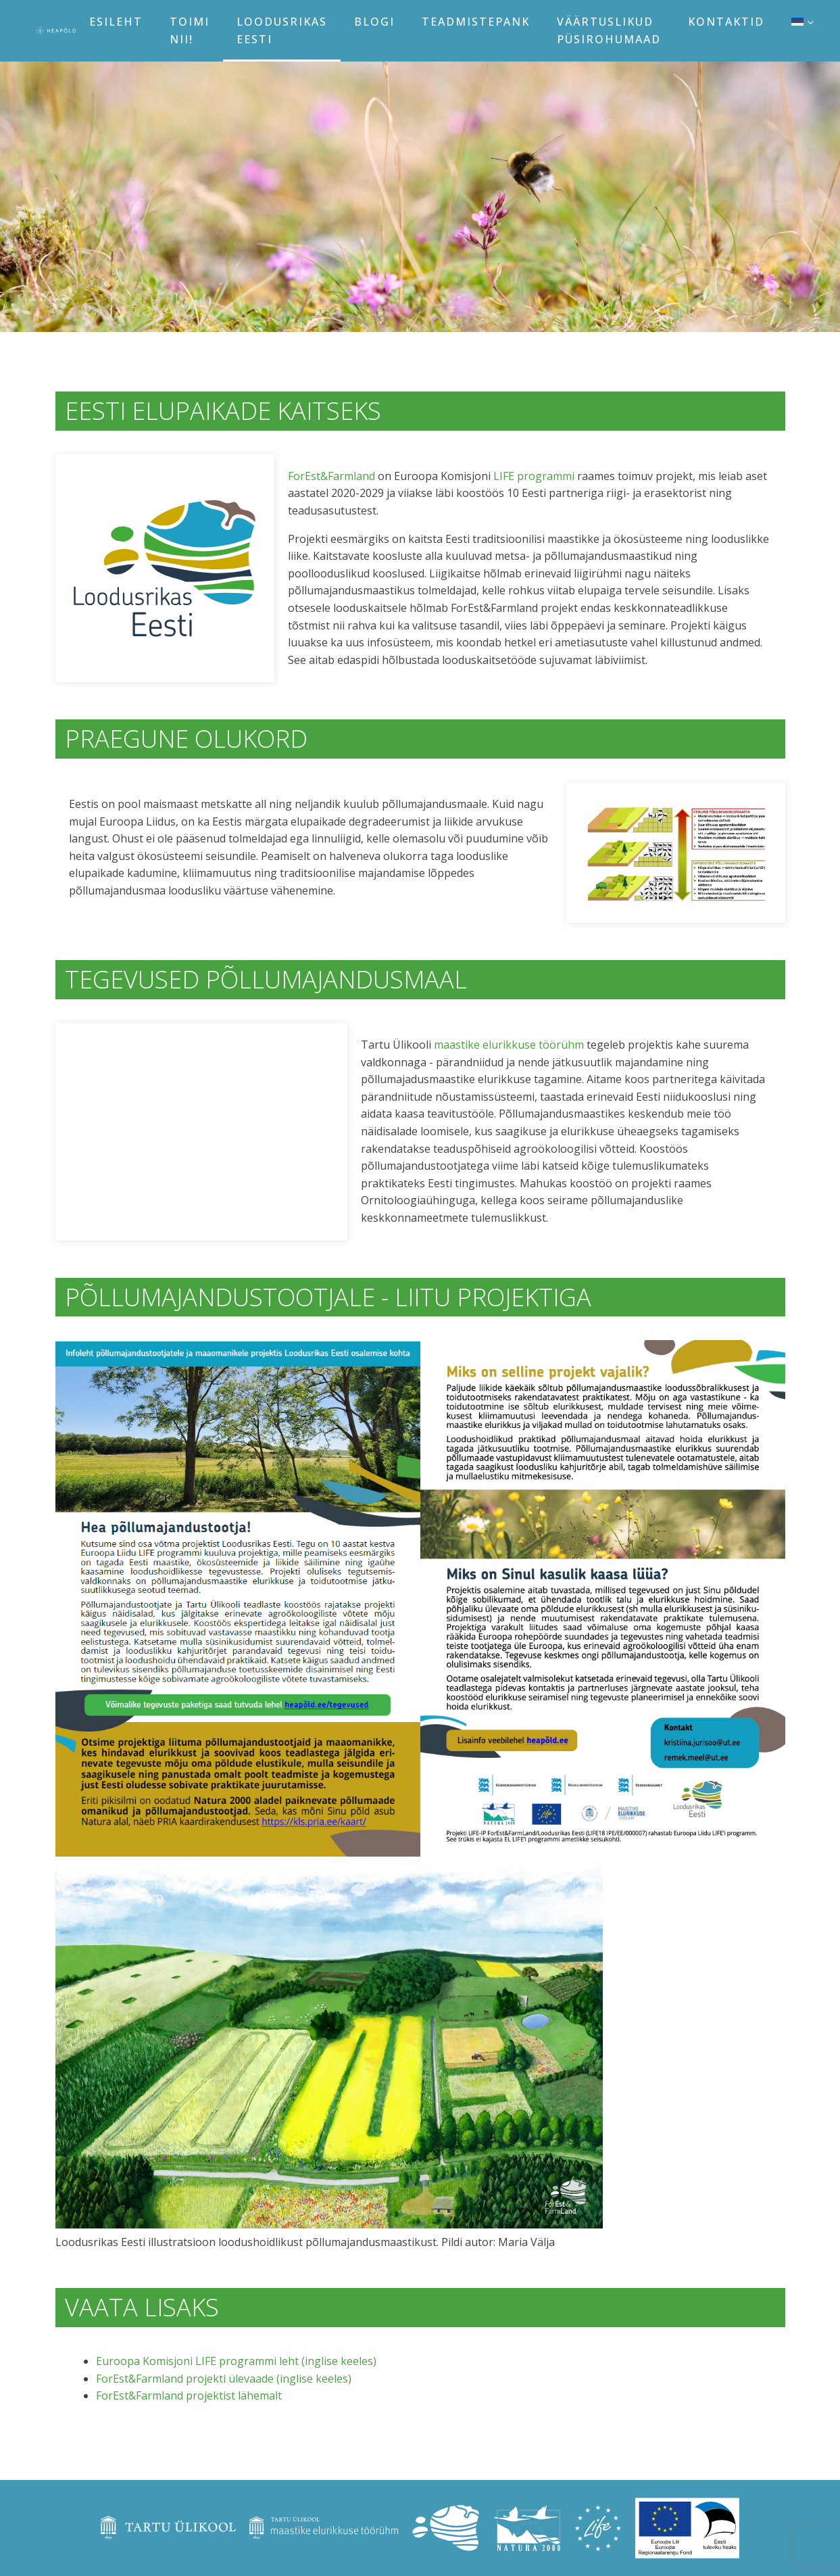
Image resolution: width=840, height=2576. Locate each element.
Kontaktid (726, 21)
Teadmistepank (476, 21)
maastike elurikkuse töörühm (509, 1044)
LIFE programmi (533, 476)
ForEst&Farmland (331, 476)
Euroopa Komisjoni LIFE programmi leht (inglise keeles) (236, 2361)
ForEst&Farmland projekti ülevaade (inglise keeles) (223, 2378)
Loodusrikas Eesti (282, 30)
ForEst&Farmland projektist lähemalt (189, 2395)
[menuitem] (802, 21)
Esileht (116, 21)
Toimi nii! (189, 30)
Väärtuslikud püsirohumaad (609, 30)
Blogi (374, 21)
